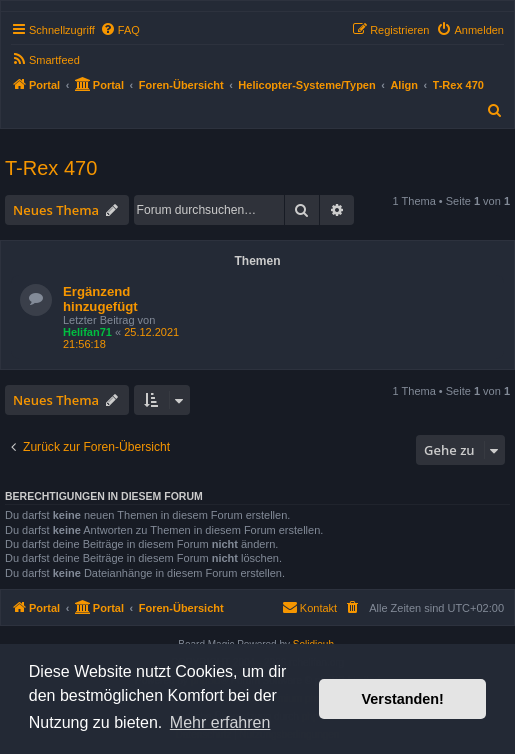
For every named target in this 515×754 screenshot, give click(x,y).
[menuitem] (120, 30)
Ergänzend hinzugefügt (100, 299)
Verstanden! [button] (403, 699)
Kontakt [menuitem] (309, 607)
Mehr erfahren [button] (220, 722)
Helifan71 (87, 332)
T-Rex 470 (51, 168)
